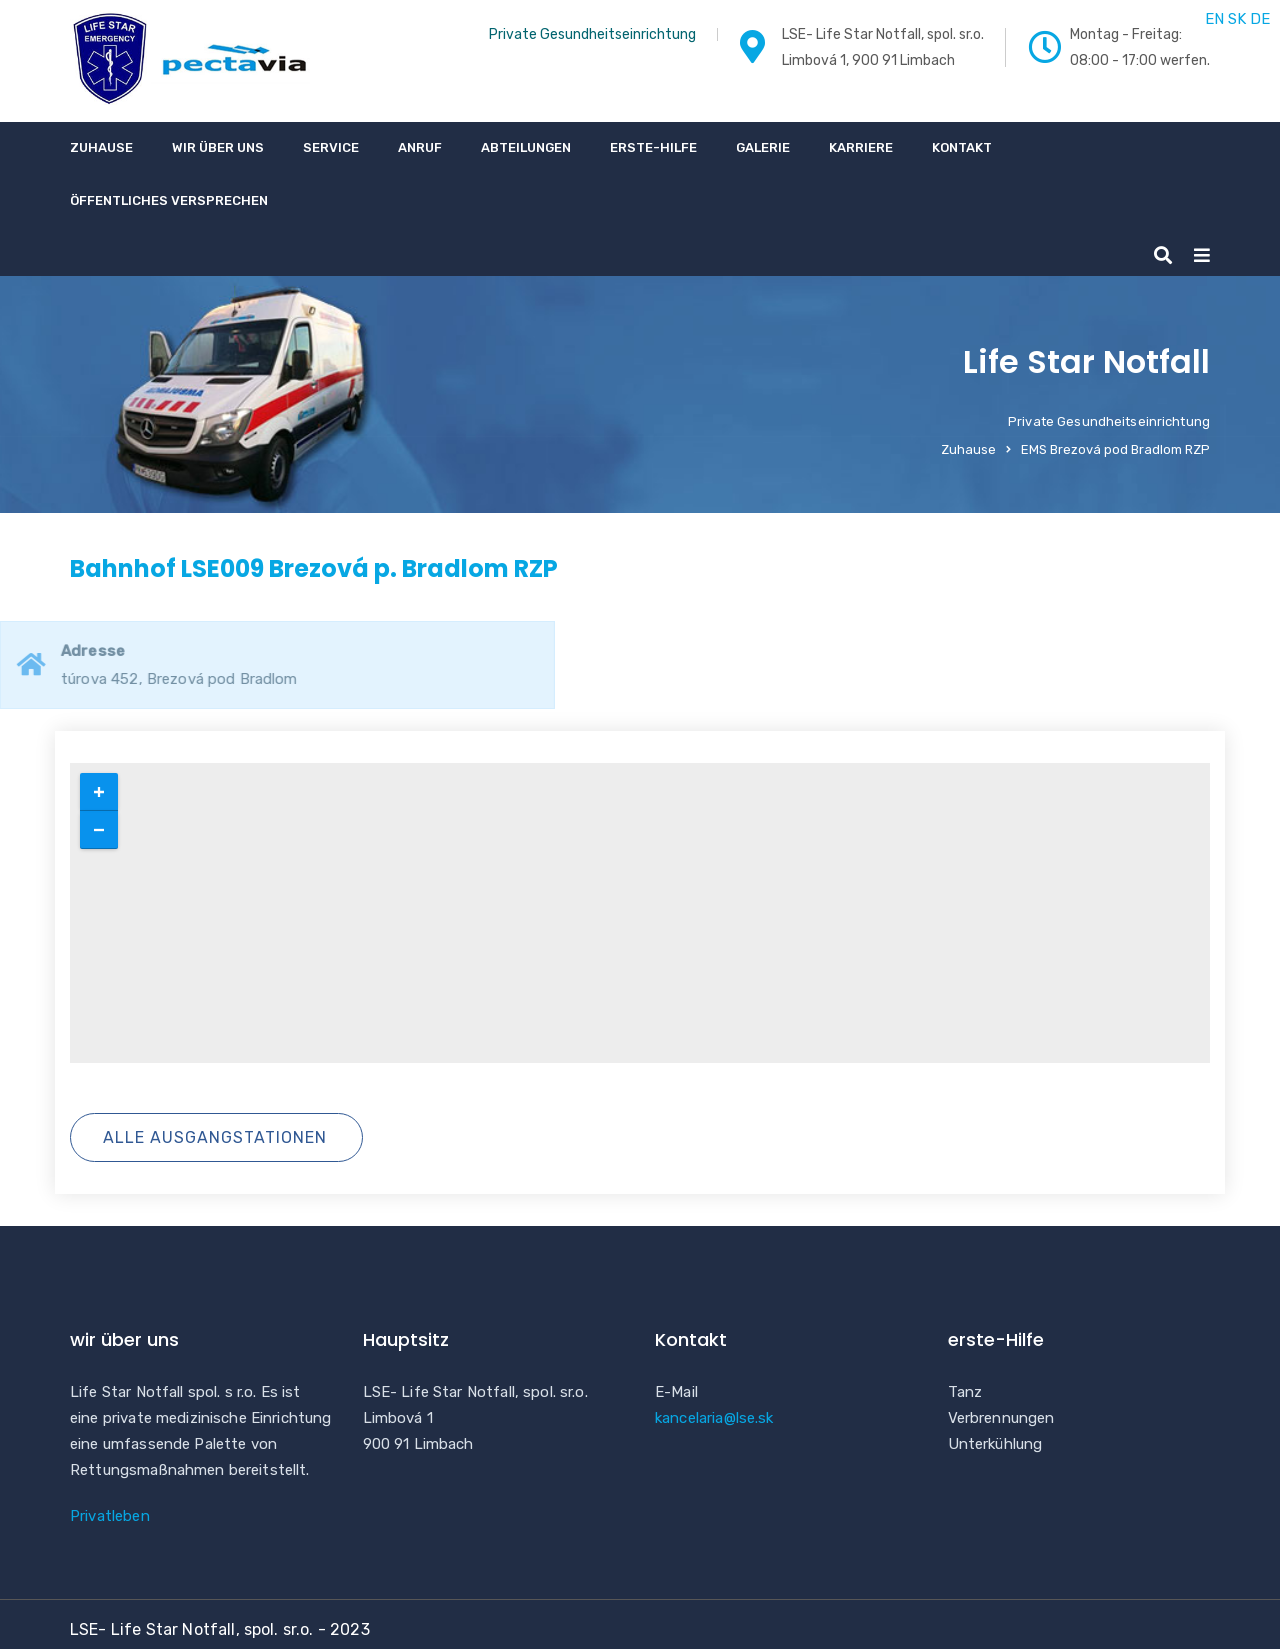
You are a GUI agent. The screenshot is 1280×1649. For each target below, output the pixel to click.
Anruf (420, 147)
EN (1214, 19)
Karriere (861, 147)
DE (1260, 19)
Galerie (763, 147)
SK (1237, 19)
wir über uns (218, 147)
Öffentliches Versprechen (169, 200)
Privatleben (110, 1516)
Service (331, 147)
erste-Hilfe (653, 147)
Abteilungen (526, 147)
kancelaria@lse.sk (714, 1418)
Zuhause (101, 147)
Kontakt (962, 147)
